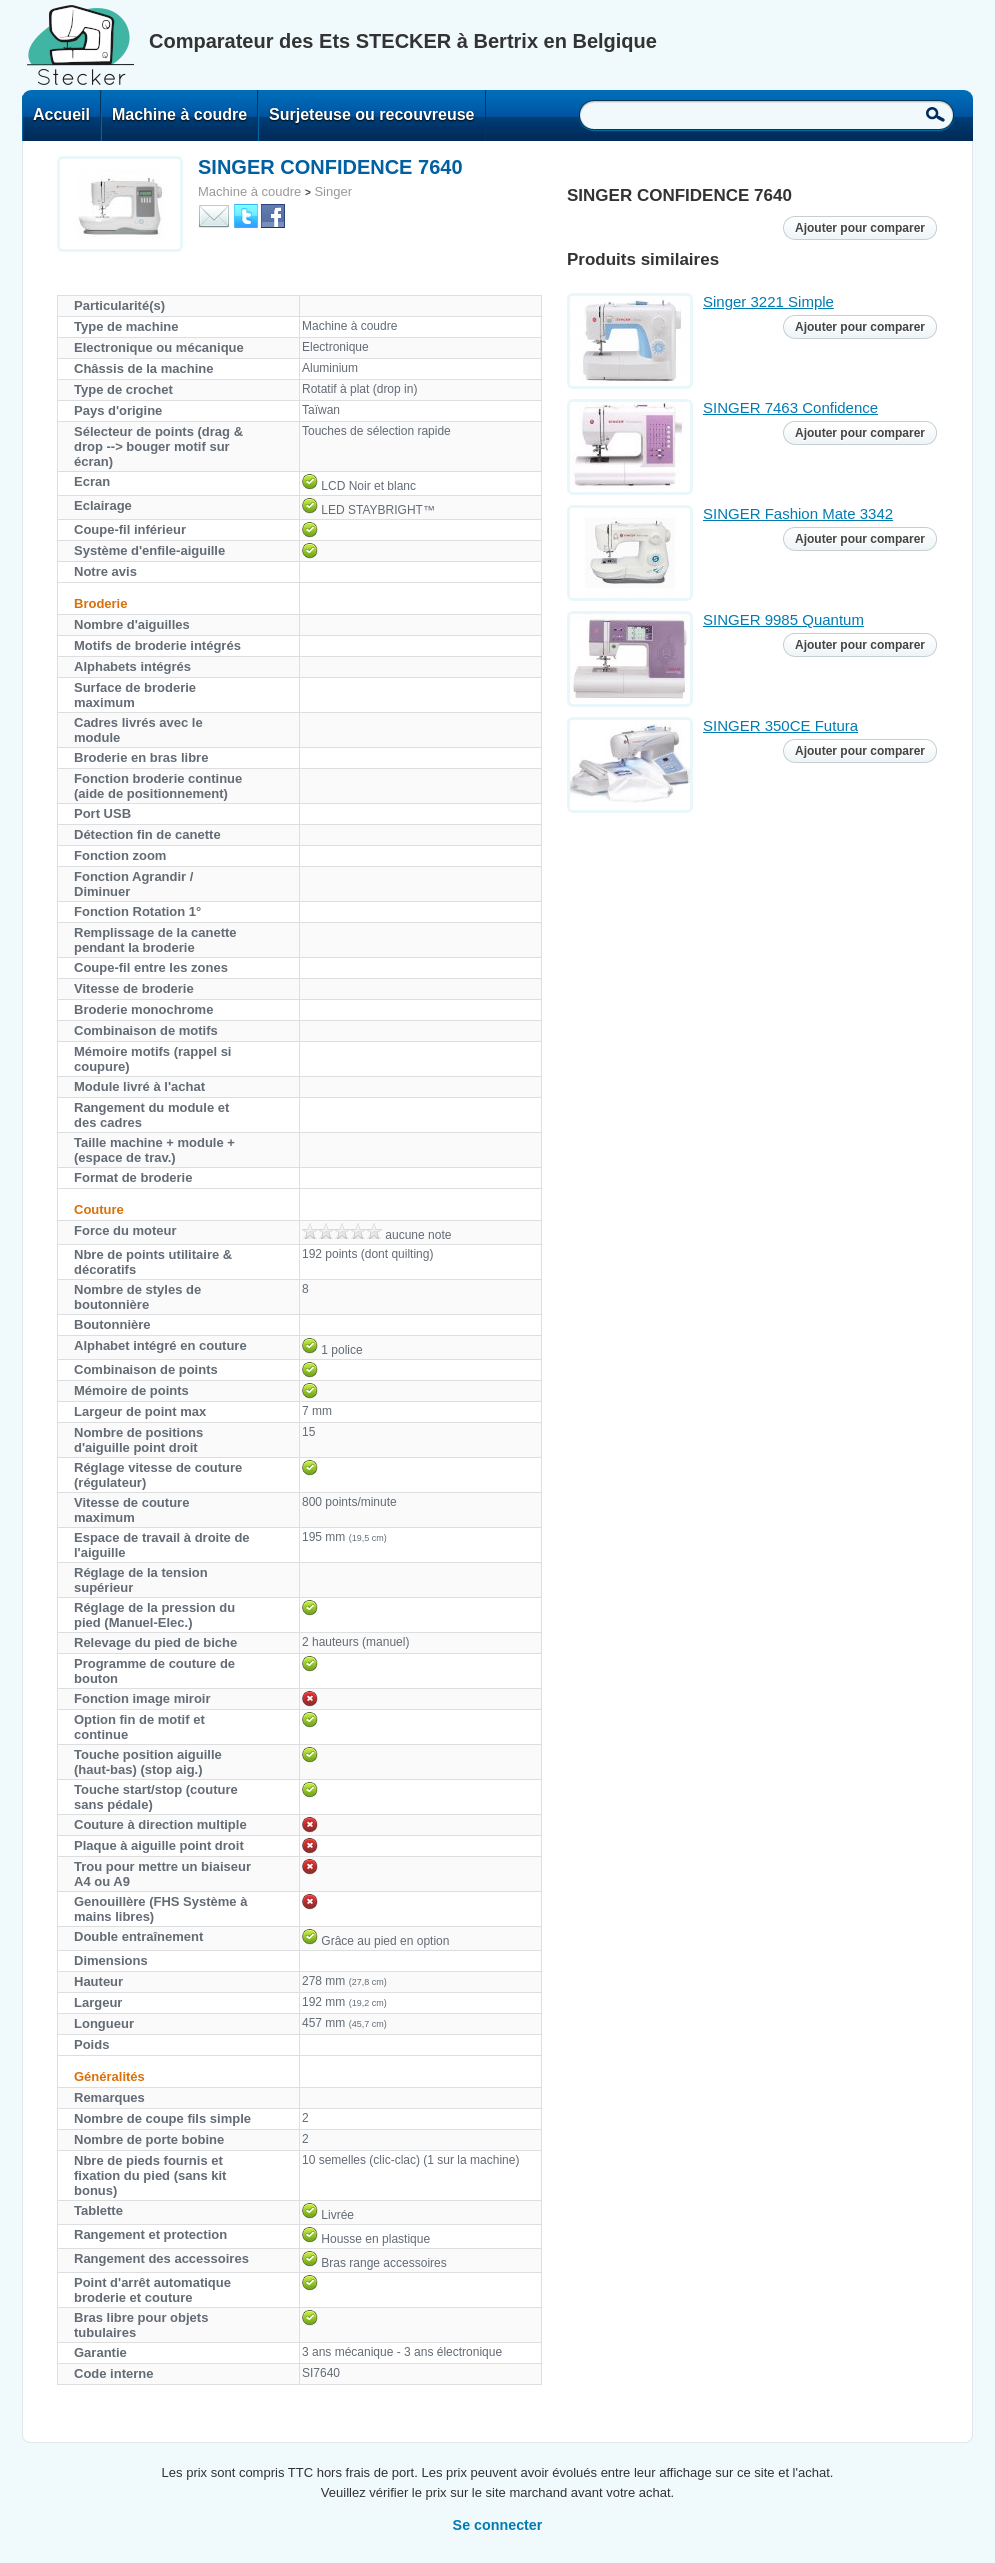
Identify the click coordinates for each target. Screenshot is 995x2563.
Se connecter (498, 2525)
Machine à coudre (179, 114)
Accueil (61, 114)
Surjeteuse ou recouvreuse (371, 114)
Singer (333, 191)
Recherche (935, 114)
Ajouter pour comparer (860, 228)
